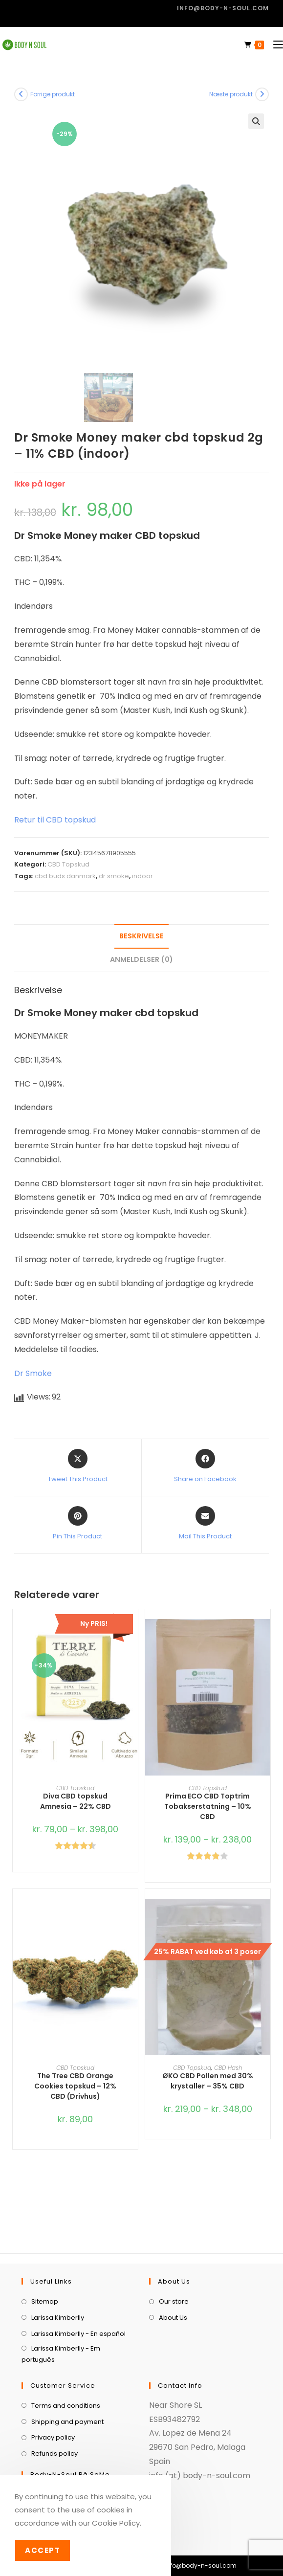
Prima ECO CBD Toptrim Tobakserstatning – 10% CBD (207, 1806)
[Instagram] (65, 2458)
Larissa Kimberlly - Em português (61, 2310)
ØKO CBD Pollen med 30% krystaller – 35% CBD (207, 2081)
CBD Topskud (68, 864)
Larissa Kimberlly (57, 2274)
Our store (174, 2258)
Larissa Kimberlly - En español (78, 2289)
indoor (142, 876)
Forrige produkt (52, 94)
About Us (173, 2274)
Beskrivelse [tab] (141, 936)
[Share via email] (205, 1523)
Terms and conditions (65, 2361)
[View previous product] (21, 94)
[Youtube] (94, 2458)
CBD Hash (228, 2068)
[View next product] (262, 94)
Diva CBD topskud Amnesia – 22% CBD (75, 1801)
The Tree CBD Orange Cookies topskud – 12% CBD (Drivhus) (75, 2086)
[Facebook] (36, 2458)
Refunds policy (54, 2410)
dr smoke (114, 876)
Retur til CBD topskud (55, 819)
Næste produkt (231, 94)
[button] (256, 121)
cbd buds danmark (65, 876)
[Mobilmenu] (274, 45)
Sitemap (44, 2258)
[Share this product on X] (78, 1466)
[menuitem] (188, 2544)
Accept (42, 2550)
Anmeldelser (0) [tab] (141, 959)
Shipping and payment (67, 2377)
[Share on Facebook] (205, 1466)
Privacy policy (53, 2393)
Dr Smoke (33, 1373)
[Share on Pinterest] (77, 1523)
